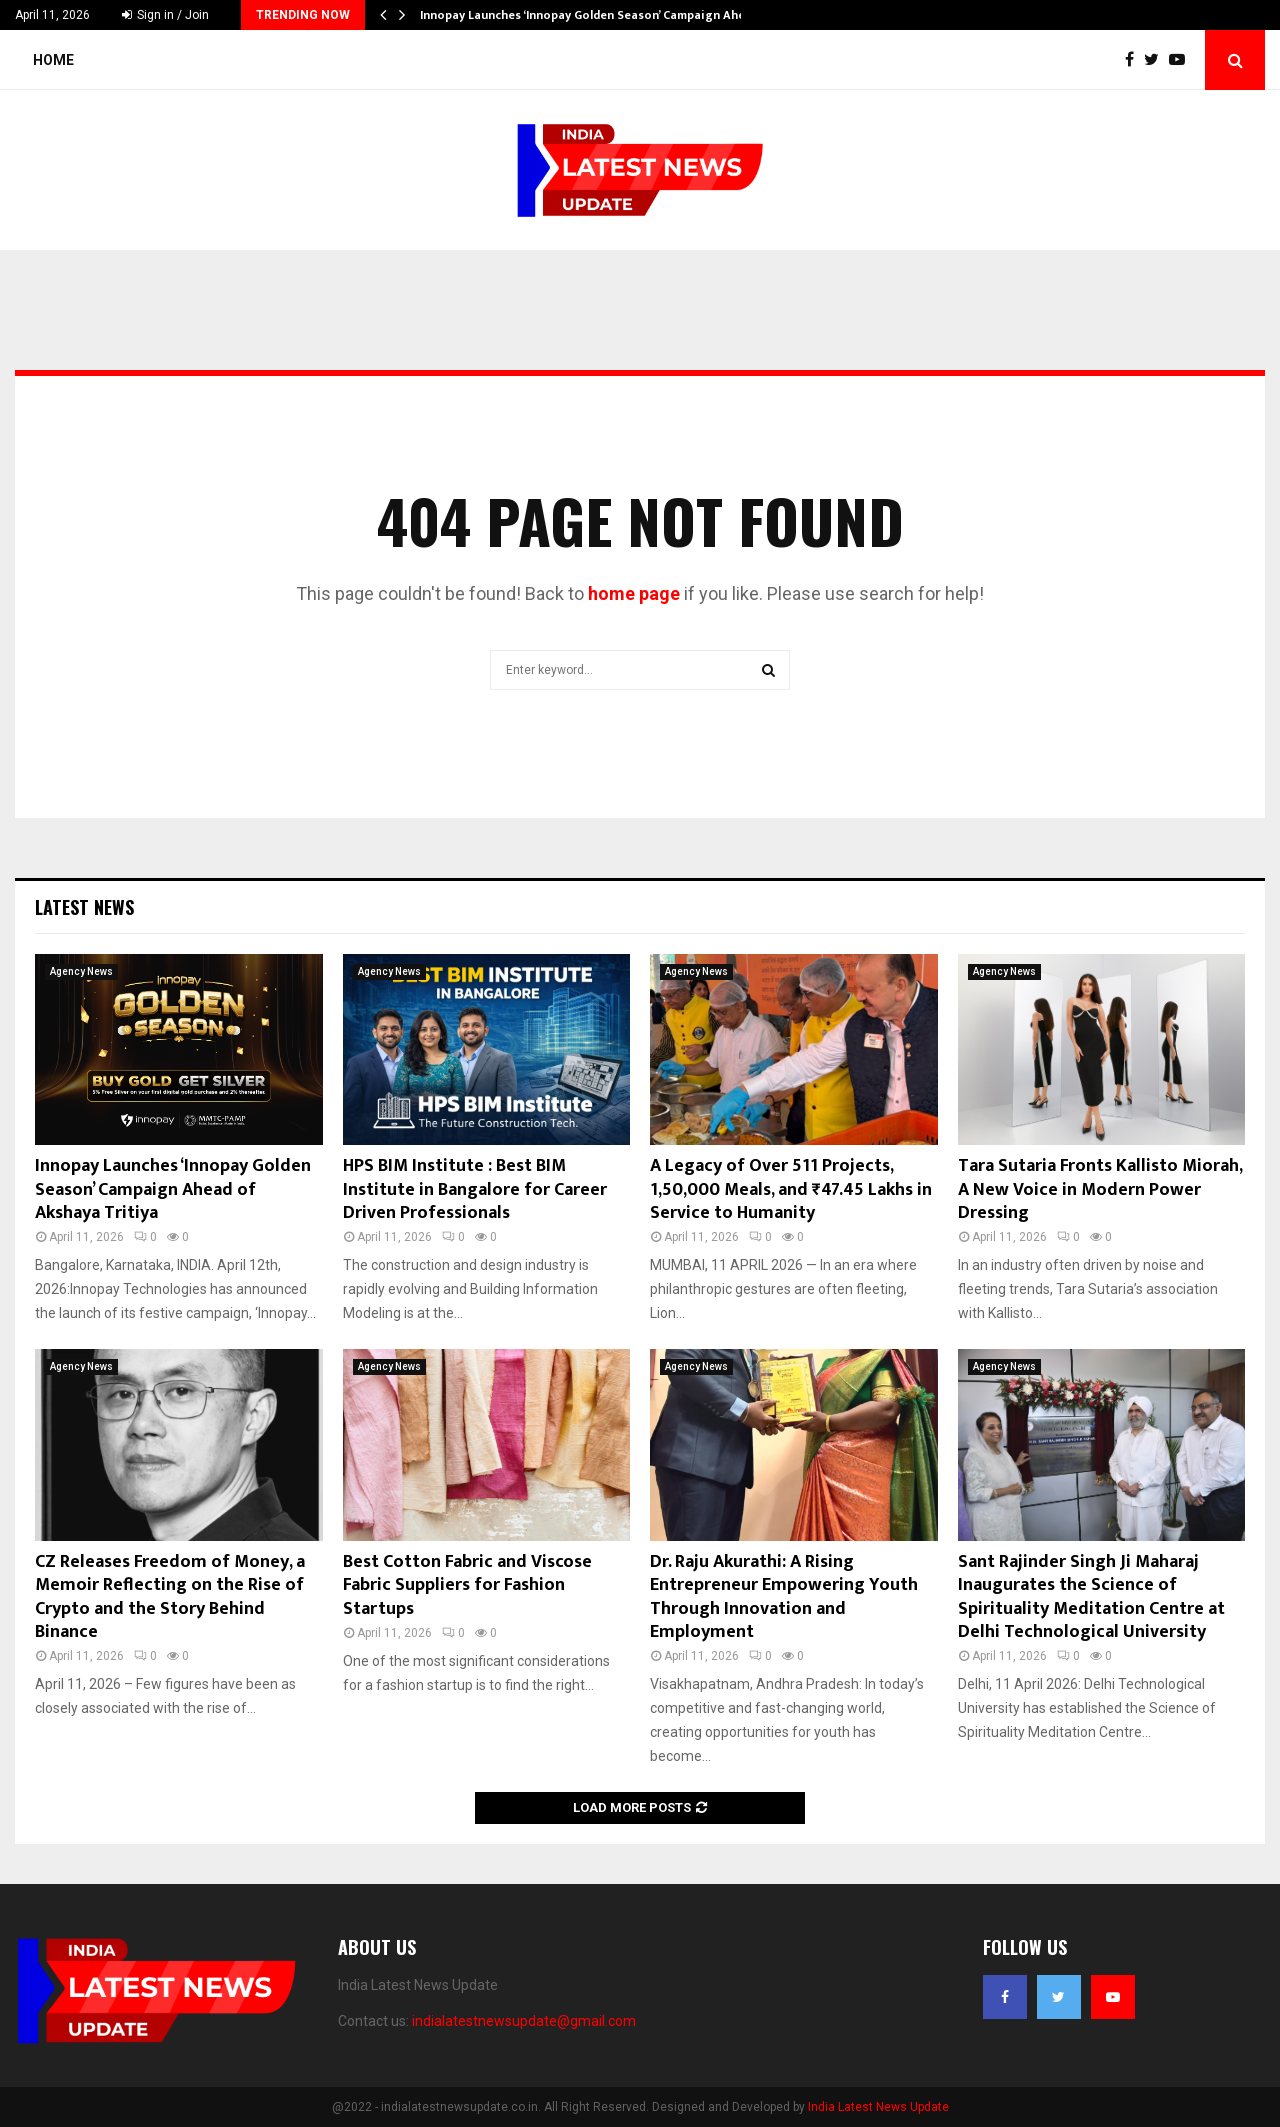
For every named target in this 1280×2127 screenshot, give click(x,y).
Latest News (84, 907)
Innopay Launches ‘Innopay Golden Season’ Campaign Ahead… (594, 15)
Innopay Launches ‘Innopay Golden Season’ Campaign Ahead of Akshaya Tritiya (173, 1189)
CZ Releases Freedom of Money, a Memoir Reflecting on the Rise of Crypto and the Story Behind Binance (170, 1597)
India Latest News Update (878, 2107)
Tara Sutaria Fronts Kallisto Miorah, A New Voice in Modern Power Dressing (1100, 1189)
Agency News (81, 971)
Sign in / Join (165, 15)
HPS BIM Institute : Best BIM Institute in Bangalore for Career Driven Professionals (475, 1189)
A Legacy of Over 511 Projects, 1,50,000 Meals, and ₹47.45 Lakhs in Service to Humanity (791, 1189)
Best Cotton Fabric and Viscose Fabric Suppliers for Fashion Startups (467, 1585)
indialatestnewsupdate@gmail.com (524, 2021)
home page (634, 593)
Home (53, 60)
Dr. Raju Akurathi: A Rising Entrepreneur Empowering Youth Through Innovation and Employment (784, 1597)
